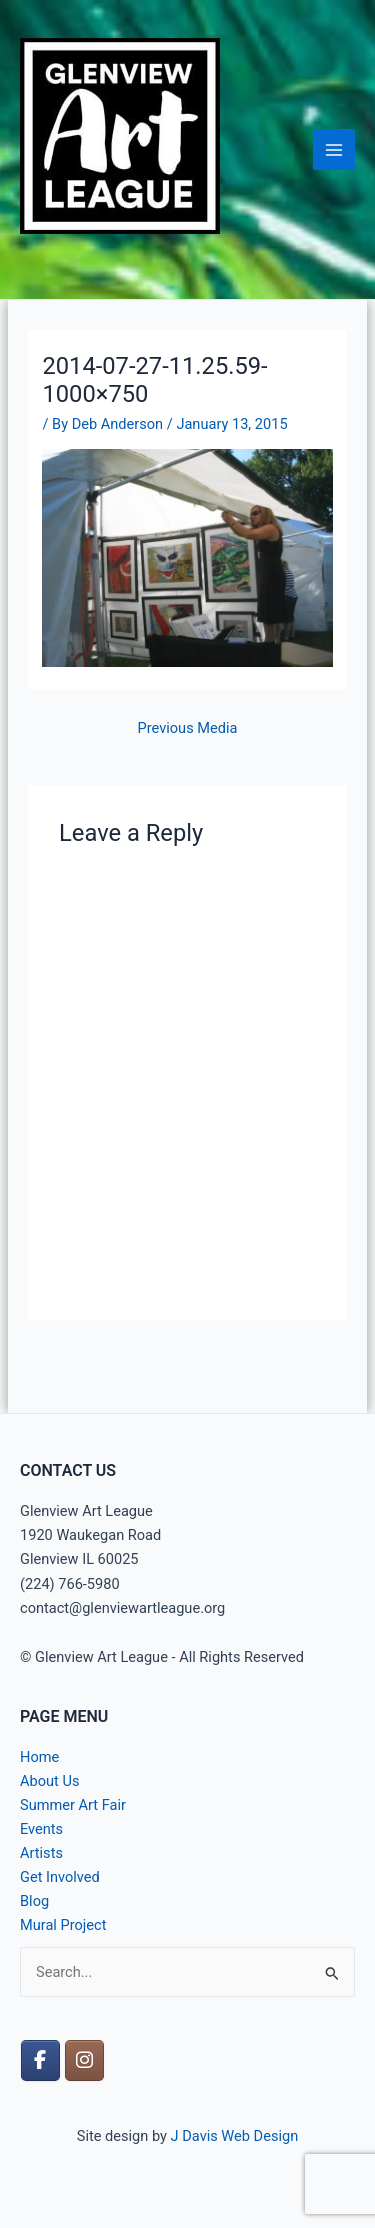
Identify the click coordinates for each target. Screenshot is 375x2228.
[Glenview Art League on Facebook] (40, 2060)
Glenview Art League (121, 246)
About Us (49, 1781)
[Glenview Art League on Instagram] (84, 2060)
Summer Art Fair (73, 1805)
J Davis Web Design (235, 2136)
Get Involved (60, 1877)
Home (39, 1757)
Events (41, 1829)
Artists (41, 1853)
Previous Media (188, 728)
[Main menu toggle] (334, 150)
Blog (34, 1901)
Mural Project (63, 1925)
